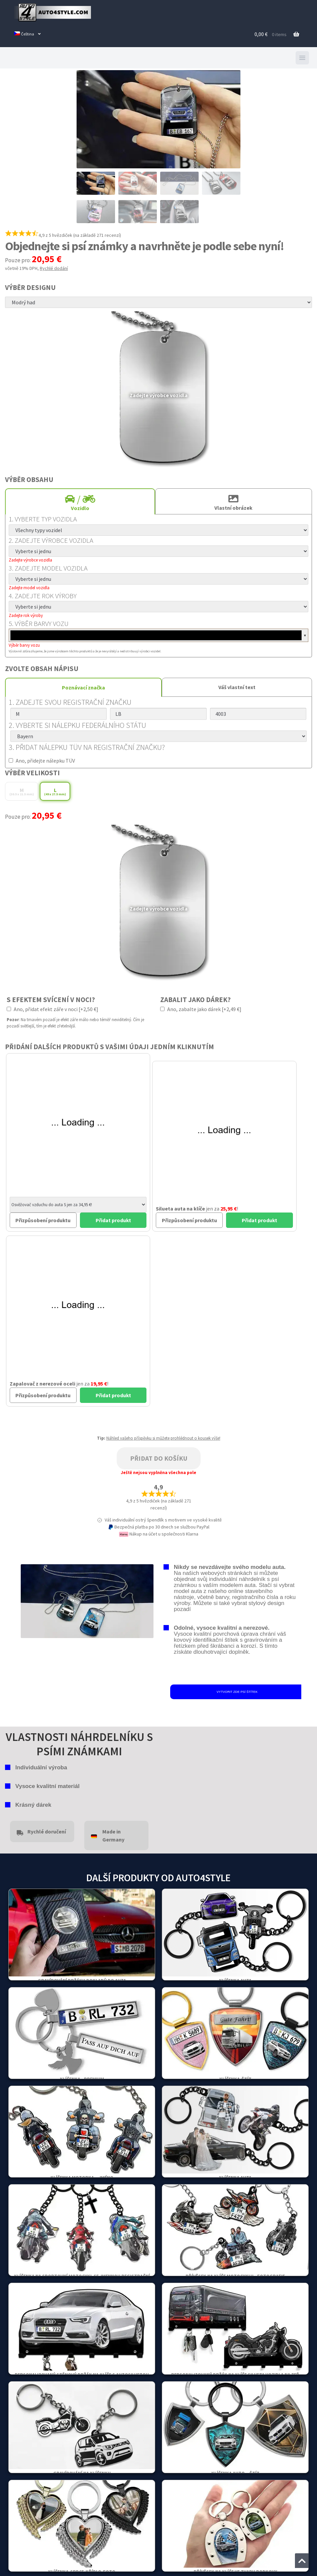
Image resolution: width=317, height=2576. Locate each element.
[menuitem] (27, 34)
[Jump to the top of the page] (302, 2560)
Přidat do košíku (158, 1458)
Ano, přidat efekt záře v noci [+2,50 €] (52, 1009)
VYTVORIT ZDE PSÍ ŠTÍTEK (237, 1692)
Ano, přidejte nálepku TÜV (42, 760)
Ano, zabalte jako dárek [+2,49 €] (200, 1009)
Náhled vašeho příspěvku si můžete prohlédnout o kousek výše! (163, 1438)
